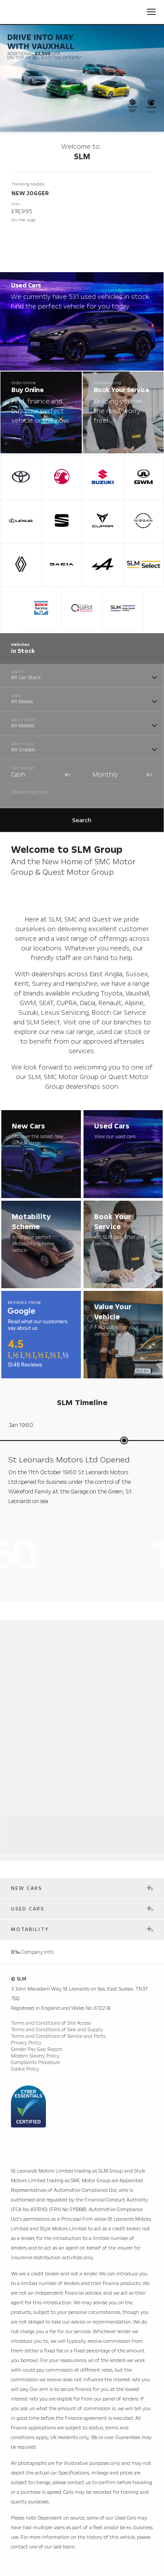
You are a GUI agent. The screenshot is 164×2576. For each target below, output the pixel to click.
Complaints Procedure (35, 2062)
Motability (30, 1929)
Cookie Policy (25, 2069)
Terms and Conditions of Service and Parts (58, 2036)
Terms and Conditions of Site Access (51, 2023)
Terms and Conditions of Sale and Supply (57, 2029)
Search (81, 820)
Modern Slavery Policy (35, 2056)
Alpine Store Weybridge (48, 1823)
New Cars (26, 1888)
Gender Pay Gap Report (37, 2049)
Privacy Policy (26, 2043)
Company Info (32, 1952)
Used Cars (27, 1909)
